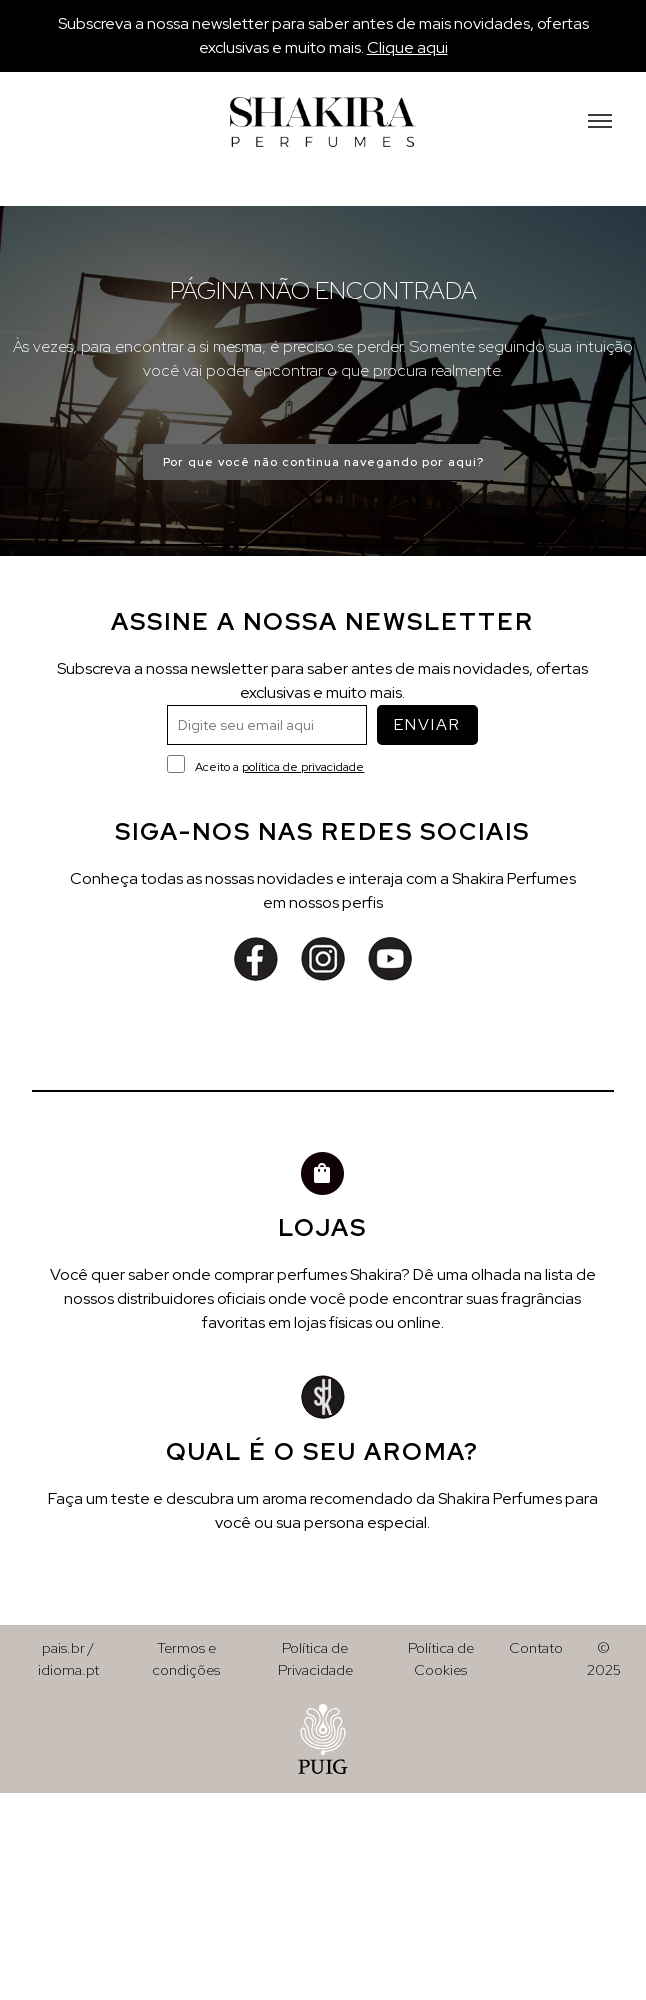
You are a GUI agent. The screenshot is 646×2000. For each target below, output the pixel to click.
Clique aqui (407, 47)
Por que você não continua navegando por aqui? (323, 462)
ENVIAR (427, 724)
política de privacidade (303, 767)
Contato (536, 1647)
